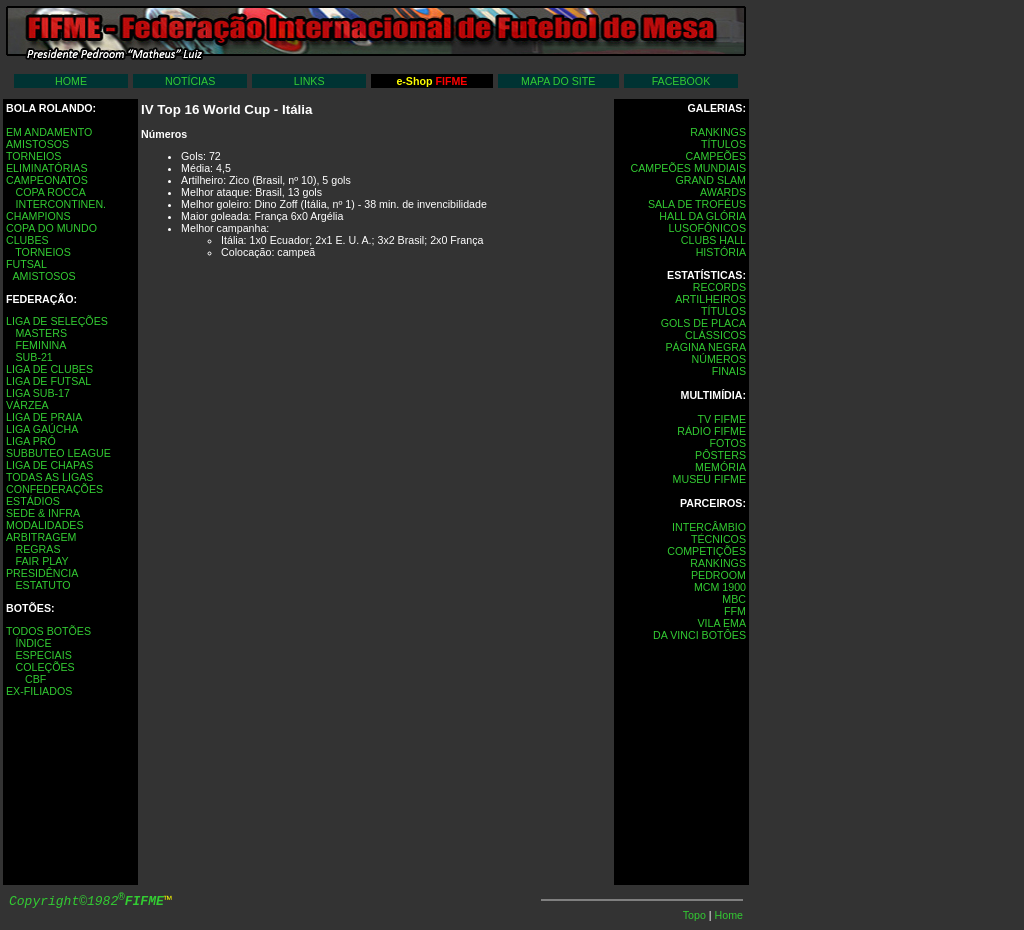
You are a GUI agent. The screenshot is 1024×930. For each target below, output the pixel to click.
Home (729, 915)
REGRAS (37, 549)
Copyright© (86, 901)
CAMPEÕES (716, 156)
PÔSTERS (720, 455)
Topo (696, 915)
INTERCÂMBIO (709, 527)
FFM (735, 611)
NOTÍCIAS (190, 81)
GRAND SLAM (711, 180)
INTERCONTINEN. (60, 204)
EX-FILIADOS (39, 691)
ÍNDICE (33, 643)
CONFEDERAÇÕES (54, 489)
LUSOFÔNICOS (707, 228)
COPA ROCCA (50, 192)
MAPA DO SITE (558, 81)
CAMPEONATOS (47, 180)
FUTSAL (26, 264)
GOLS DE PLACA (703, 323)
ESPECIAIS (43, 655)
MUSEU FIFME (709, 479)
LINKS (309, 81)
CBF (35, 679)
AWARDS (723, 192)
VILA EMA (721, 623)
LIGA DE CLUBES (49, 369)
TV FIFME (721, 419)
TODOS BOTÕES (48, 631)
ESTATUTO (42, 585)
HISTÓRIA (721, 252)
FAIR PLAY (41, 561)
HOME (71, 81)
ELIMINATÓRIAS (47, 168)
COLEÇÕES (44, 667)
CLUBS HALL (713, 240)
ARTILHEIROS (710, 299)
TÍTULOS (723, 144)
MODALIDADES (45, 525)
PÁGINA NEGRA (705, 347)
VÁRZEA (27, 405)
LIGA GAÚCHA (42, 429)
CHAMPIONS (38, 216)
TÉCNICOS (718, 539)
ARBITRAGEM (41, 537)
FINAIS (729, 371)
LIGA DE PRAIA (44, 417)
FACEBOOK (681, 81)
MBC (734, 599)
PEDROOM (718, 575)
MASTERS (41, 333)
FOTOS (727, 443)
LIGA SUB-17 (38, 393)
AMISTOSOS (37, 144)
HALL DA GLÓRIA (702, 216)
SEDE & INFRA (43, 513)
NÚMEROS (719, 359)
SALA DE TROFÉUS (697, 204)
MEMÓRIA (720, 467)
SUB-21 (33, 357)
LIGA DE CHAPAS (49, 465)
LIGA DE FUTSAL (48, 381)
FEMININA (40, 345)
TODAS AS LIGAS (49, 477)
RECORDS (719, 287)
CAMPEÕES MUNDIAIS (688, 168)
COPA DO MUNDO (51, 228)
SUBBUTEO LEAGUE (58, 453)
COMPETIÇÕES (706, 551)
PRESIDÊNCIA (42, 573)
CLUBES (27, 240)
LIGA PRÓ (31, 441)
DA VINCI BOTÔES (699, 635)
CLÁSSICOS (715, 335)
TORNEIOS (33, 156)
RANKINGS (718, 132)
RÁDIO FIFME (711, 431)
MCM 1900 (720, 587)
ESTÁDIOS (33, 501)
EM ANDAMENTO (49, 132)
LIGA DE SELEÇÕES (57, 321)
